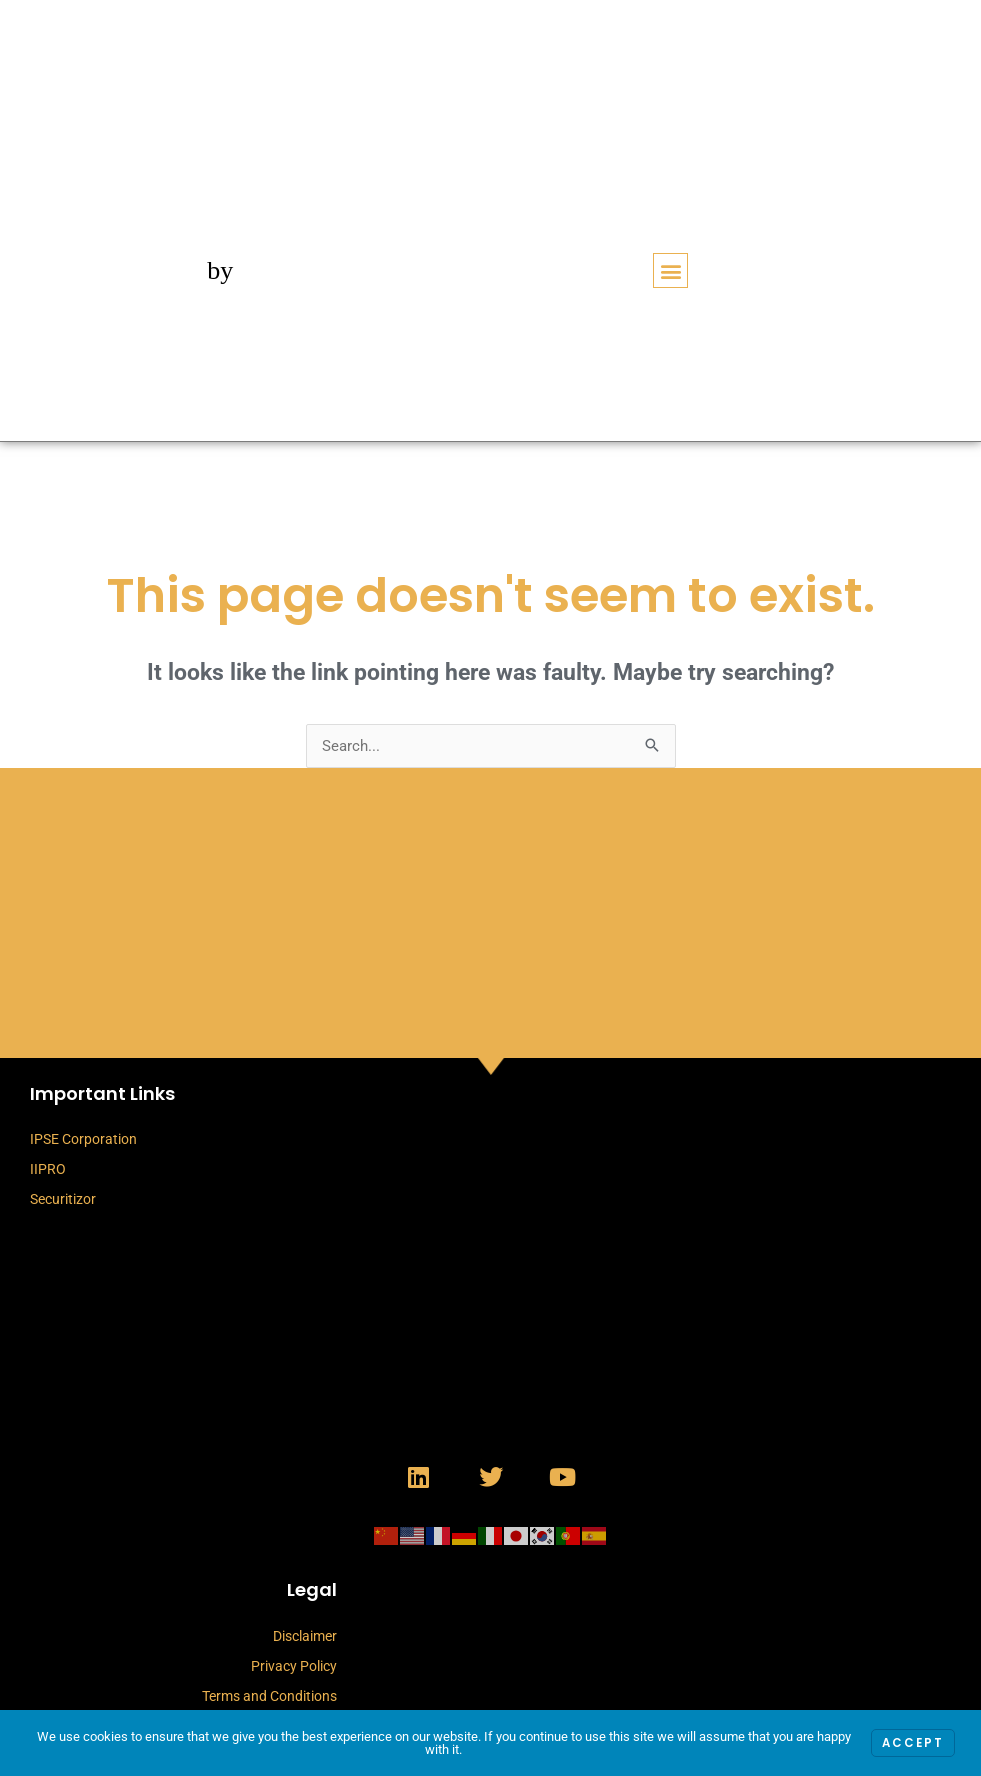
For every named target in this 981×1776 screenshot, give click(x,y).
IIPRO (48, 1169)
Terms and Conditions (269, 1696)
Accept (912, 1743)
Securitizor (63, 1199)
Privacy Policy (294, 1666)
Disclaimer (305, 1636)
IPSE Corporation (83, 1139)
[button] (670, 270)
